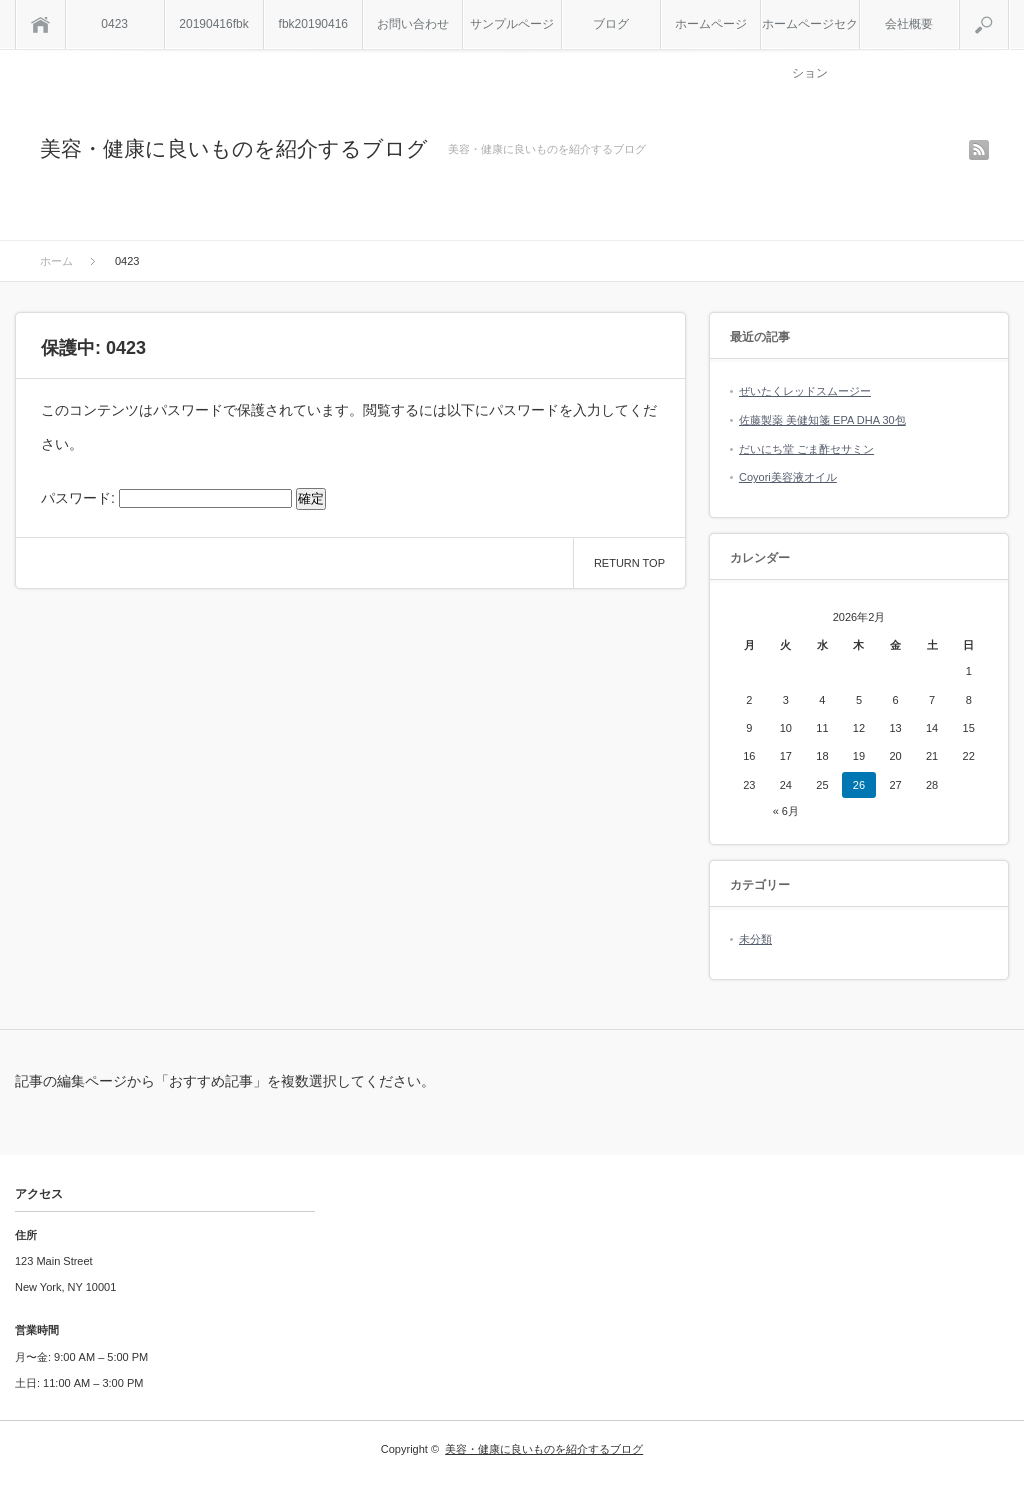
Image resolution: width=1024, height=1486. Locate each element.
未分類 (755, 939)
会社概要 (909, 24)
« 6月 (786, 811)
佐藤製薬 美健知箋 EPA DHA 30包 (822, 420)
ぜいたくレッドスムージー (805, 391)
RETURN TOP (629, 563)
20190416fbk (213, 24)
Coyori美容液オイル (788, 477)
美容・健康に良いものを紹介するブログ (234, 148)
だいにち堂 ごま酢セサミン (806, 449)
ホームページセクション (810, 33)
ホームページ (711, 24)
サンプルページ (512, 24)
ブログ (611, 24)
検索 (1008, 8)
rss (979, 150)
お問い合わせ (413, 24)
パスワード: (166, 498)
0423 (114, 24)
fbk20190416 (313, 24)
